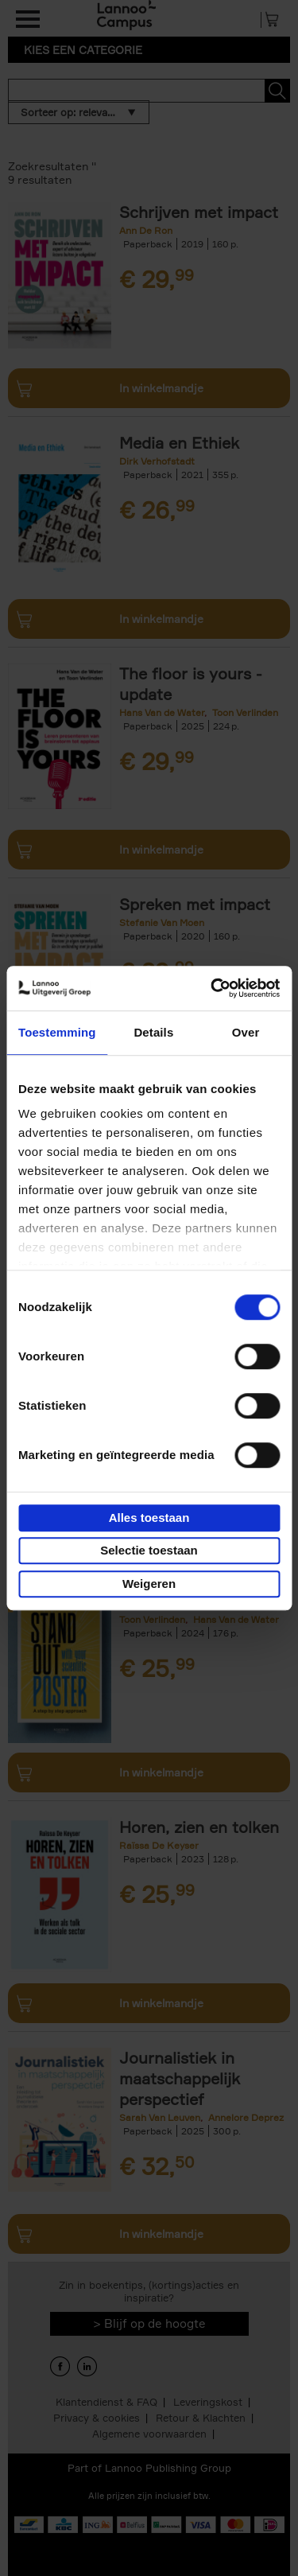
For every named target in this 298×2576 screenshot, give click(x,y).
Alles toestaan (149, 1517)
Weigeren (149, 1583)
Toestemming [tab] (57, 1032)
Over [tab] (246, 1032)
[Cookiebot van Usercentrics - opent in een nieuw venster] (212, 988)
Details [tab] (153, 1032)
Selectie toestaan (149, 1550)
